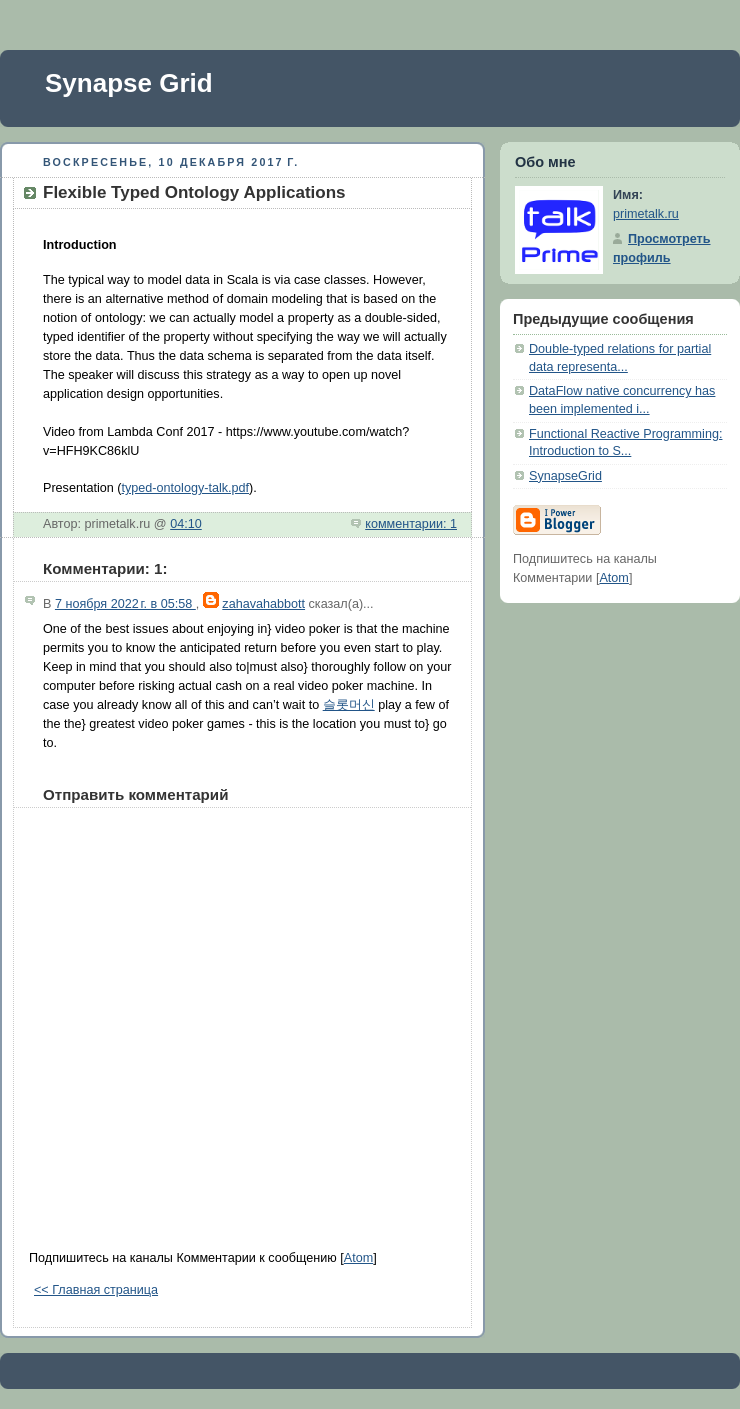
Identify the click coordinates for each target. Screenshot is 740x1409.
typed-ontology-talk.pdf (186, 488)
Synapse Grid (129, 83)
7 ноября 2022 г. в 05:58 (125, 604)
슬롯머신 (349, 705)
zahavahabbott (263, 604)
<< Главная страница (96, 1290)
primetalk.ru (646, 214)
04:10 (186, 524)
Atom (358, 1258)
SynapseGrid (565, 476)
